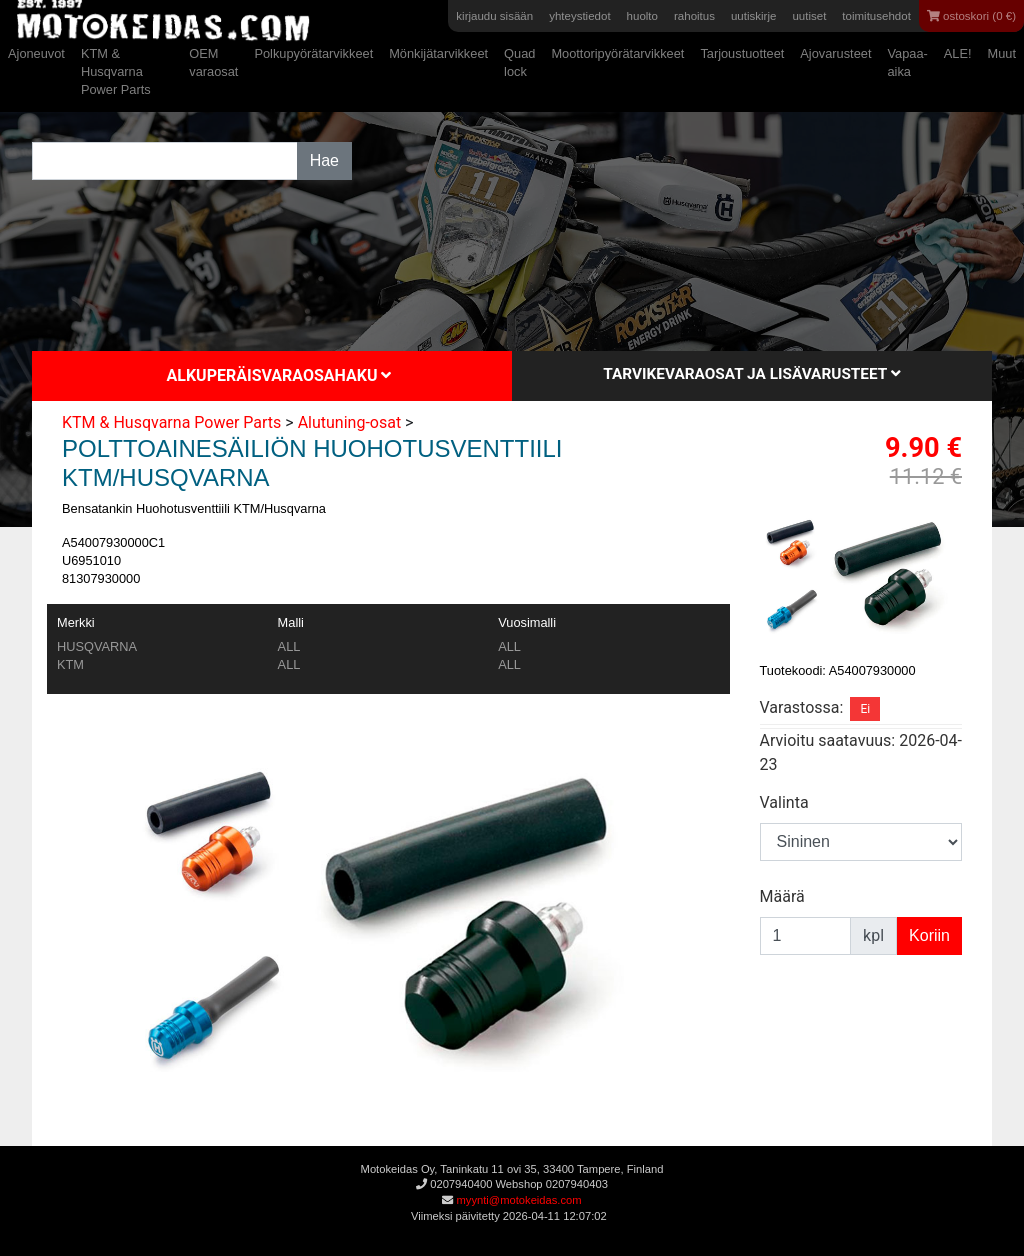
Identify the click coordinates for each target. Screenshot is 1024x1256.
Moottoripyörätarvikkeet (617, 53)
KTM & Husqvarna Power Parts (116, 71)
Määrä (782, 896)
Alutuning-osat (350, 422)
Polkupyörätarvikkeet (313, 53)
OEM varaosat (213, 62)
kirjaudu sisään (494, 16)
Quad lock (519, 62)
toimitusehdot (876, 16)
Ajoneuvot (36, 53)
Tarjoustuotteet (742, 53)
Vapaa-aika (907, 62)
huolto (642, 16)
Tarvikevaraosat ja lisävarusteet (751, 374)
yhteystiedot (579, 16)
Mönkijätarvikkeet (438, 53)
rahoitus (694, 16)
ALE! (958, 53)
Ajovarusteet (835, 53)
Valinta (784, 802)
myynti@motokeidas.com (518, 1200)
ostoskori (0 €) (971, 16)
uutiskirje (753, 16)
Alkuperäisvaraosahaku (279, 375)
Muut (1002, 53)
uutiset (809, 16)
